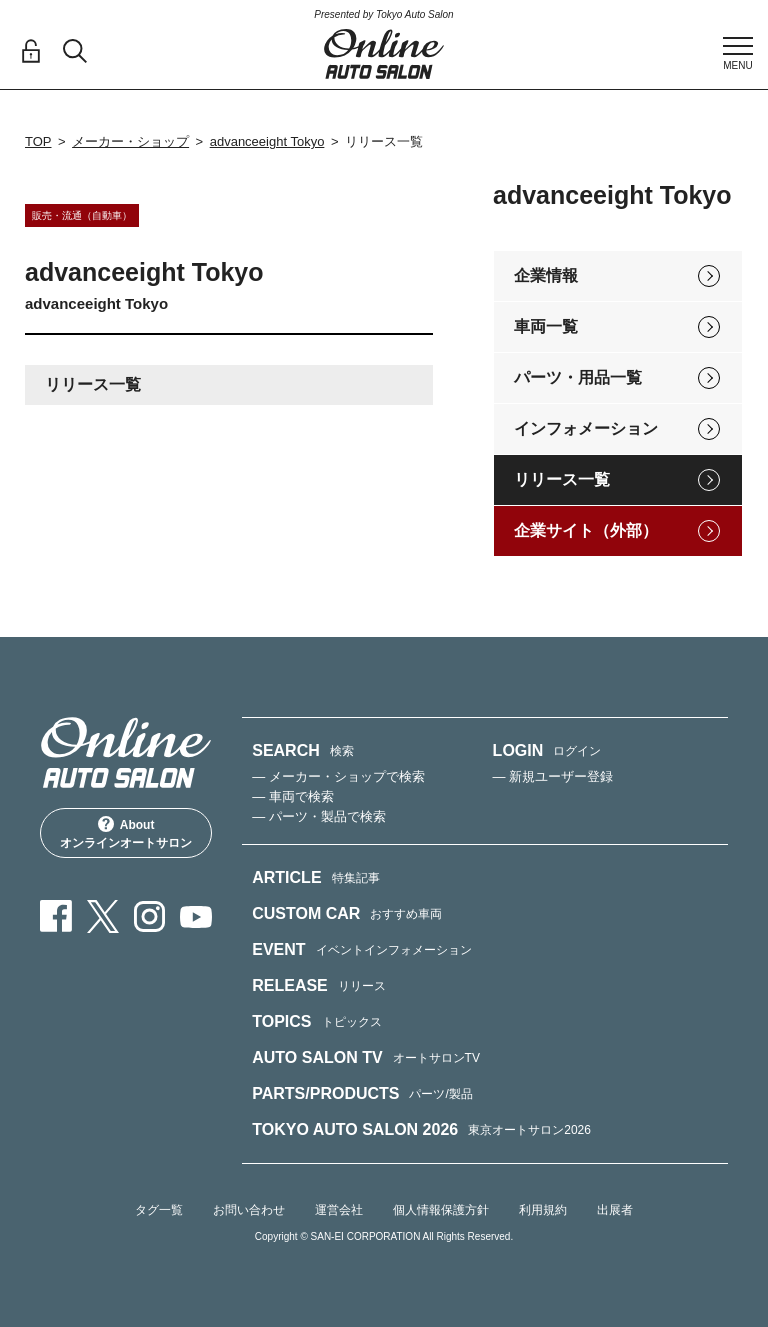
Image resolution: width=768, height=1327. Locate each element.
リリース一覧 (562, 479)
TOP (38, 141)
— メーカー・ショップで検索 (338, 776)
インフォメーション (586, 428)
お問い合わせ (249, 1210)
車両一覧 (546, 326)
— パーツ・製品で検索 (319, 816)
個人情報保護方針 (441, 1210)
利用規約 (543, 1210)
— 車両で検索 (293, 796)
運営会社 (339, 1210)
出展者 (615, 1210)
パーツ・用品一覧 (578, 377)
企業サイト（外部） (586, 530)
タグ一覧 (159, 1210)
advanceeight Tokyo (267, 141)
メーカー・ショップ (130, 141)
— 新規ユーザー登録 (553, 776)
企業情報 (546, 275)
